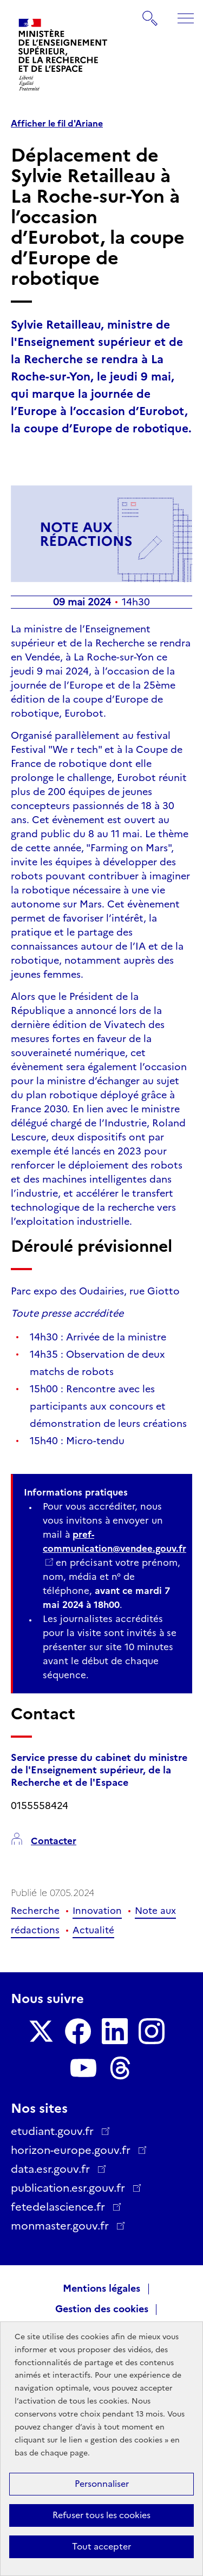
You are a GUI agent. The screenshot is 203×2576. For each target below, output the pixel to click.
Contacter (53, 1841)
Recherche (35, 1910)
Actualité (93, 1930)
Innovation (97, 1910)
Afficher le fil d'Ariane (57, 124)
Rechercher (150, 13)
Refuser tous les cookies (101, 2515)
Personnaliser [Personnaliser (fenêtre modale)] (102, 2484)
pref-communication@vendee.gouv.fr (114, 1541)
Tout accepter (101, 2546)
